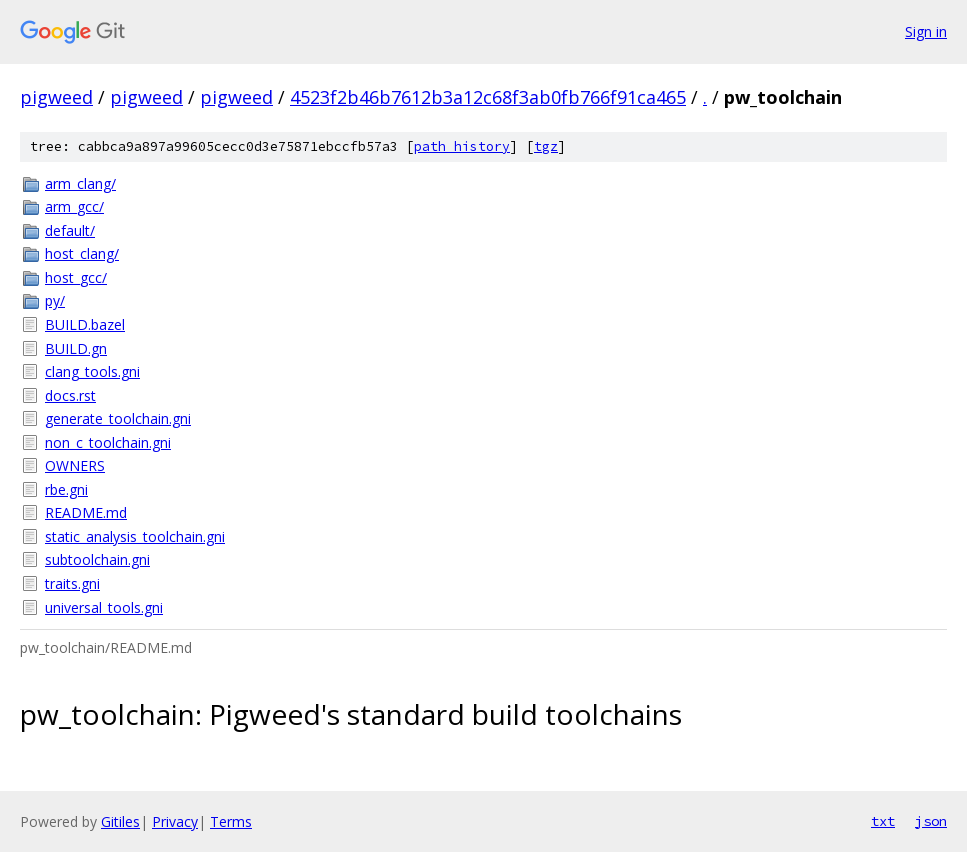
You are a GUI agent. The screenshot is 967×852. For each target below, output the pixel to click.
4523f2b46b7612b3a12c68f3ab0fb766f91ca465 (488, 97)
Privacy (175, 821)
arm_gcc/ (74, 206)
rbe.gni (66, 489)
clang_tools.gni (92, 371)
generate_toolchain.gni (118, 418)
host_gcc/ (76, 277)
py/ (55, 300)
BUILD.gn (76, 348)
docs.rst (70, 395)
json (931, 821)
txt (883, 821)
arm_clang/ (80, 183)
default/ (70, 230)
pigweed (56, 97)
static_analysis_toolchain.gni (135, 536)
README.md (86, 512)
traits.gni (72, 583)
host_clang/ (82, 253)
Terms (231, 821)
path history (462, 146)
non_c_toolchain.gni (108, 442)
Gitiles (120, 821)
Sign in (926, 31)
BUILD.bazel (85, 324)
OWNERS (75, 465)
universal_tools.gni (104, 607)
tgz (546, 146)
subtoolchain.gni (97, 559)
